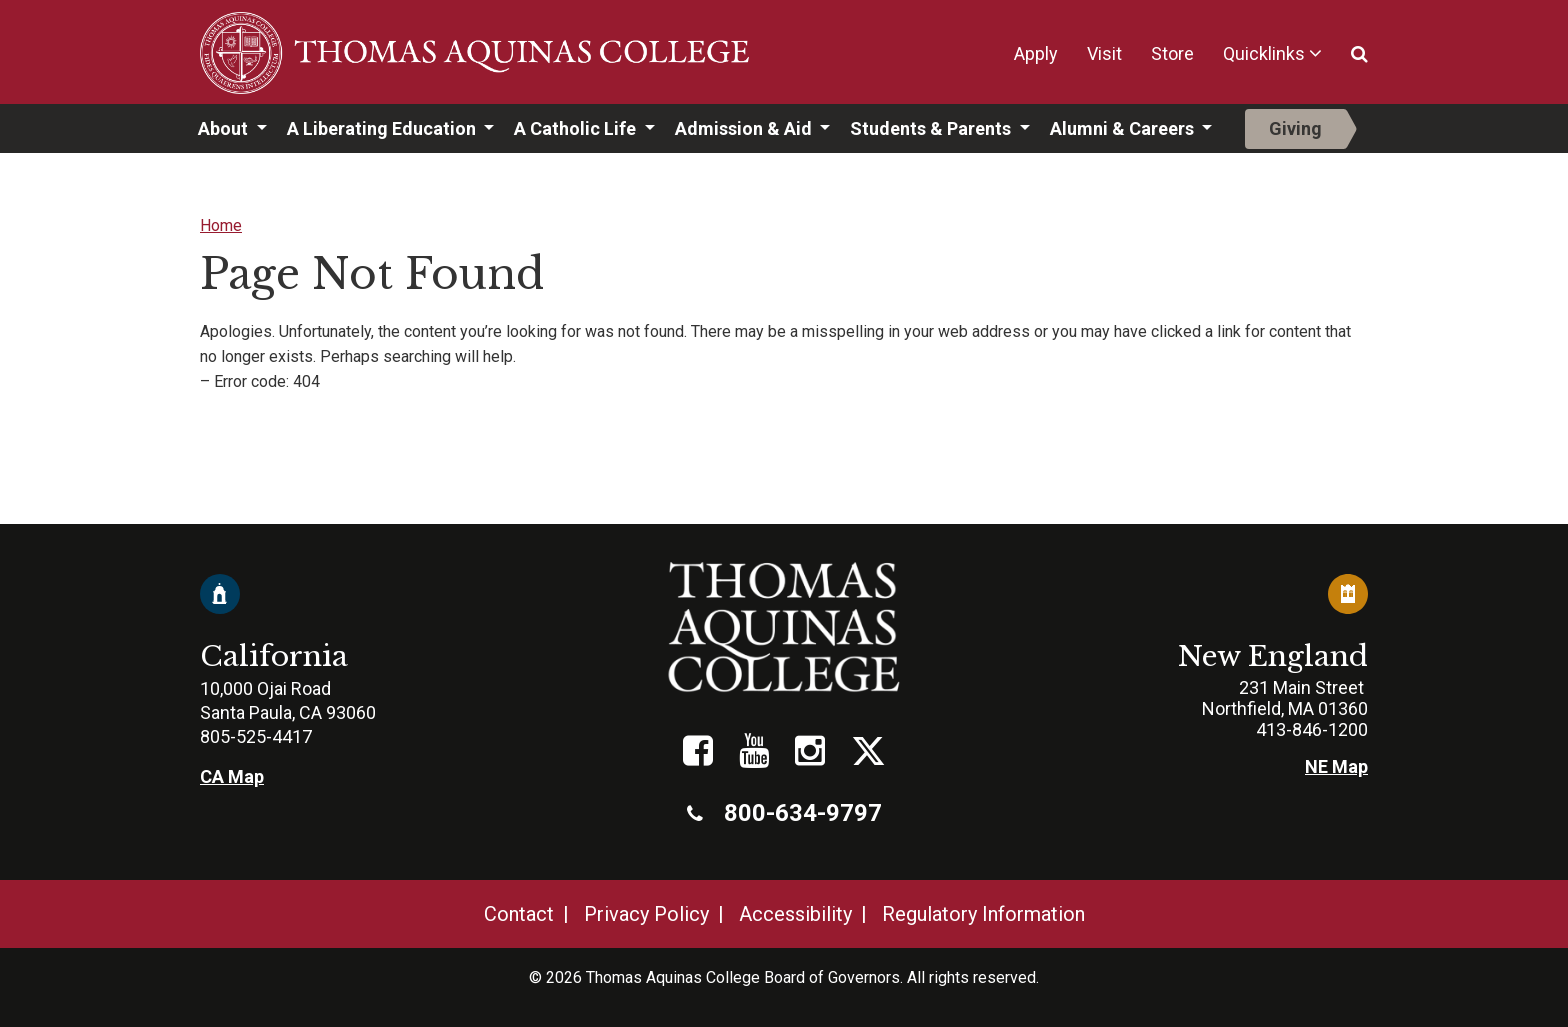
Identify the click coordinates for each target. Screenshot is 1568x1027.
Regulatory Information (983, 914)
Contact (519, 914)
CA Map (232, 776)
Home (221, 225)
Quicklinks (1264, 53)
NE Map (1336, 766)
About (225, 128)
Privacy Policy (646, 914)
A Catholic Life (577, 128)
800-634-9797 (784, 813)
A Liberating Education (383, 128)
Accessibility (795, 914)
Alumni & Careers (1124, 128)
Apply (1036, 53)
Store (1172, 53)
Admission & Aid (745, 128)
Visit (1104, 53)
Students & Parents (932, 128)
